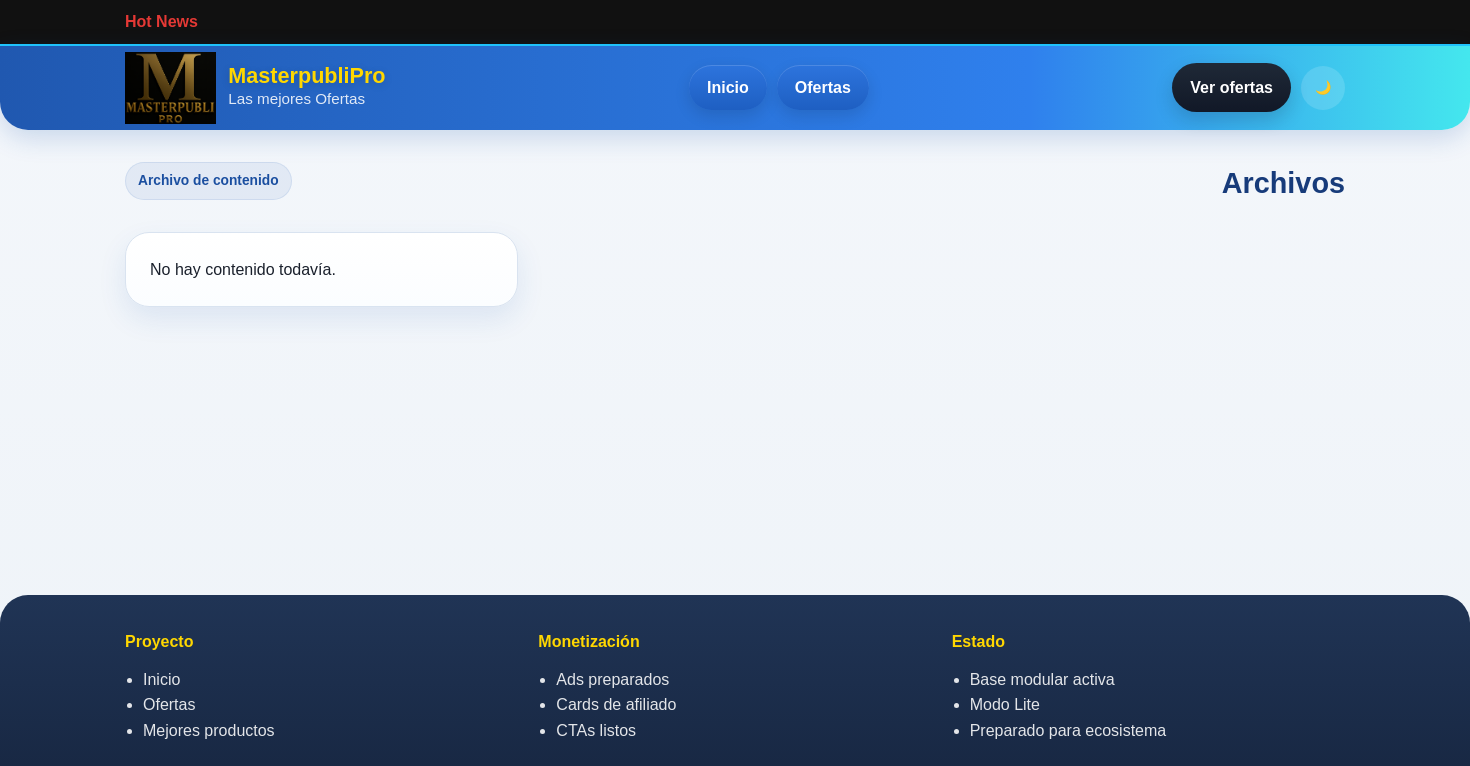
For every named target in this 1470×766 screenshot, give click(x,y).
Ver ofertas (1231, 87)
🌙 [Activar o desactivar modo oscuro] (1323, 87)
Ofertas (823, 87)
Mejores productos (209, 730)
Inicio (728, 87)
